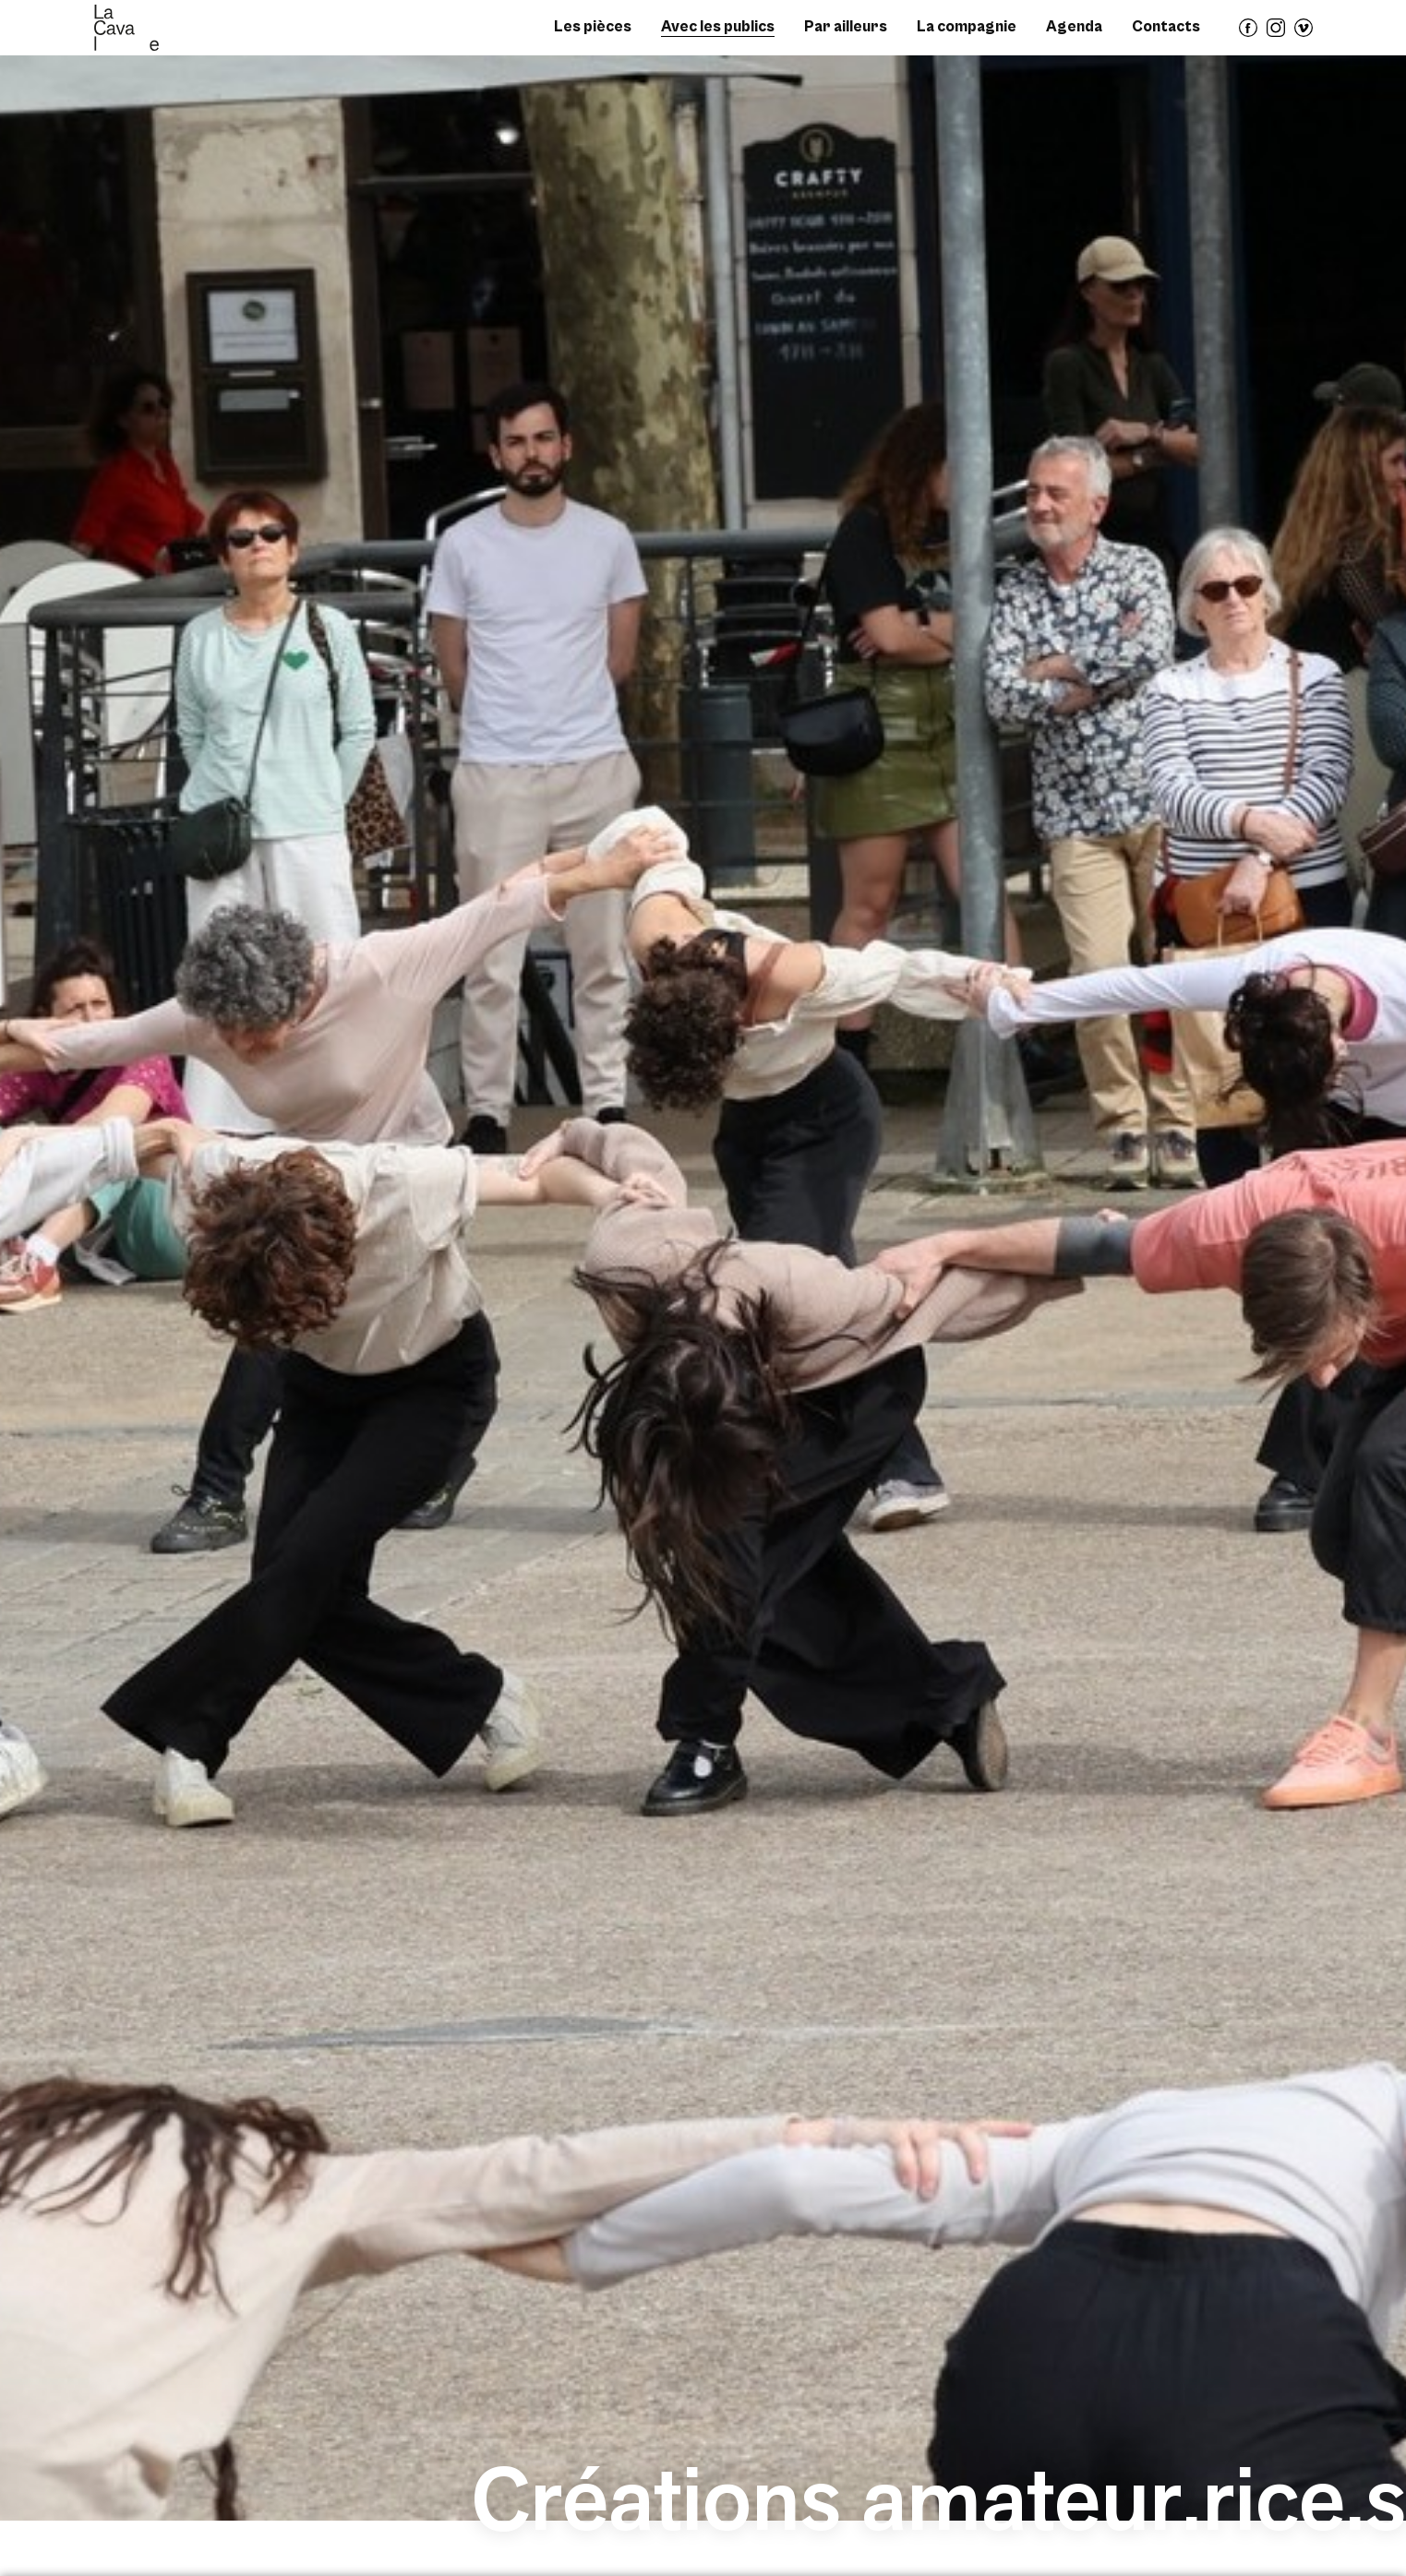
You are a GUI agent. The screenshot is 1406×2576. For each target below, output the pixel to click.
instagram (1276, 36)
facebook (1249, 36)
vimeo (1304, 36)
